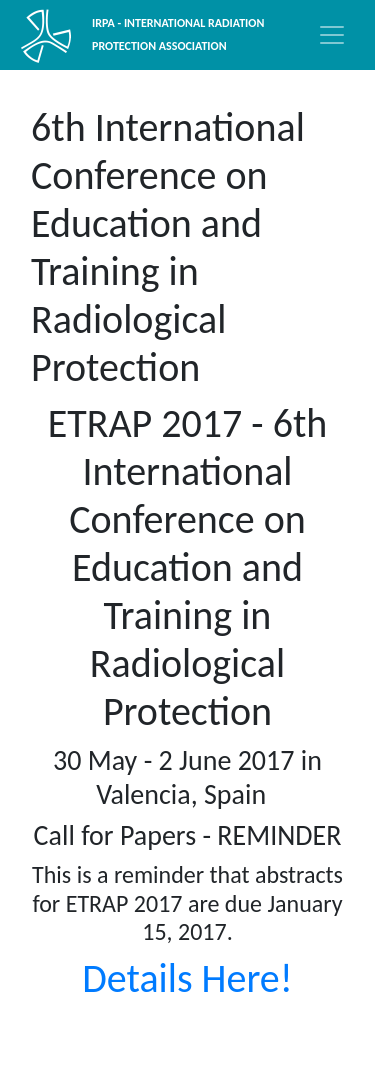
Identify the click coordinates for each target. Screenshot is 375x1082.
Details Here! (187, 978)
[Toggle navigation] (332, 35)
